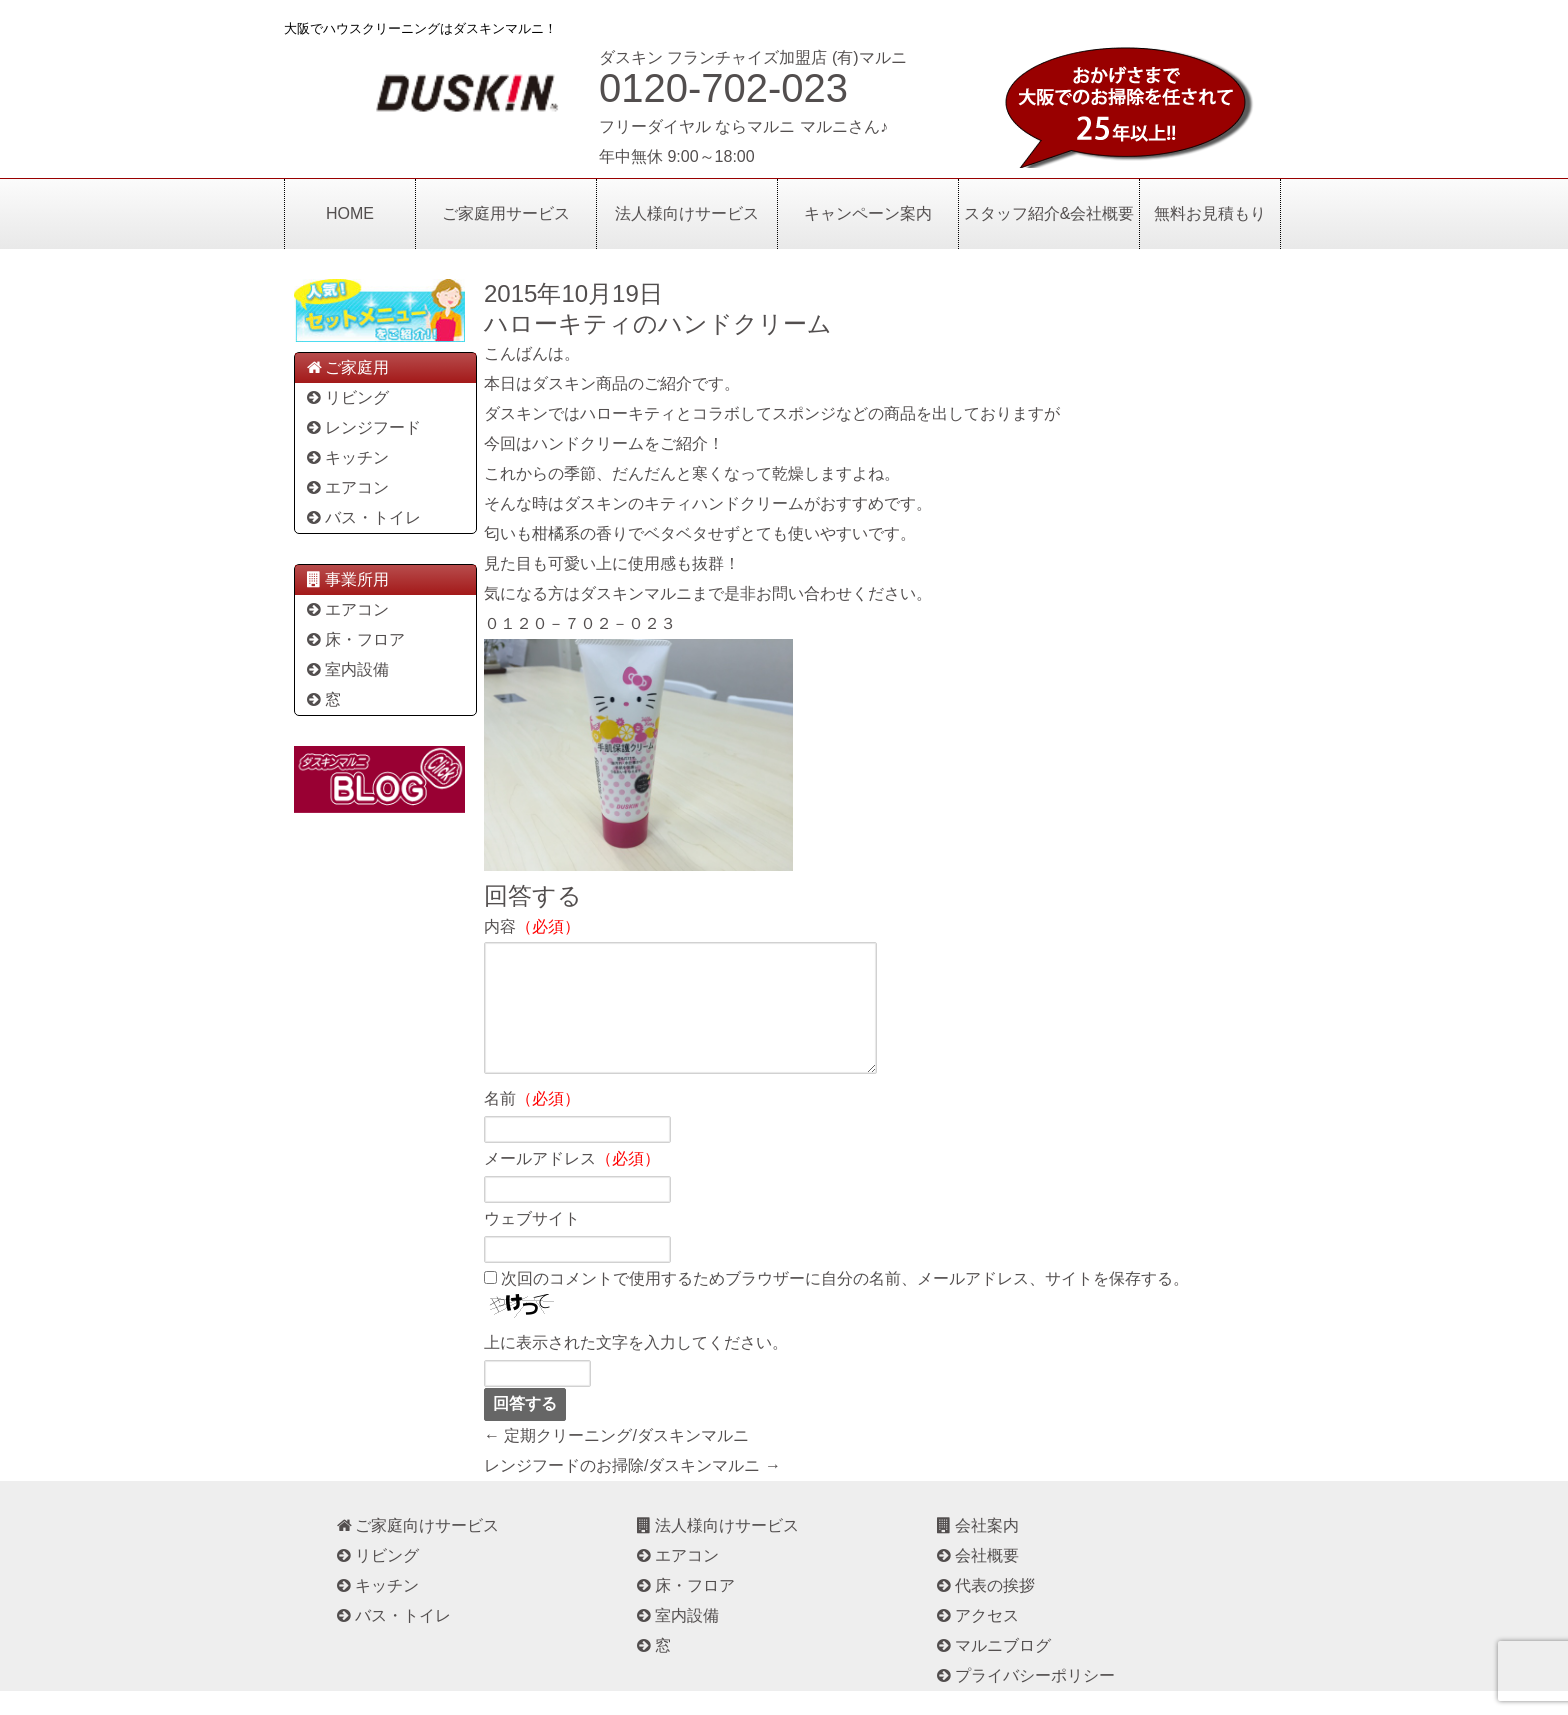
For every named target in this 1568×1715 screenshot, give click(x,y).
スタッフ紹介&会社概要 (1049, 213)
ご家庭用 (346, 367)
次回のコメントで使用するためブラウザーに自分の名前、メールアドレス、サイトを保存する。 (845, 1302)
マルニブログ (992, 1669)
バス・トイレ (362, 517)
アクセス (976, 1639)
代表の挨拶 (984, 1609)
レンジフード (362, 427)
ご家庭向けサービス (416, 1549)
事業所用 (346, 579)
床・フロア (354, 639)
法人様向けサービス (687, 213)
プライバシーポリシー (1024, 1699)
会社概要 (976, 1579)
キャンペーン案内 (868, 213)
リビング (346, 397)
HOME (350, 213)
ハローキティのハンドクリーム (658, 323)
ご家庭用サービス (506, 213)
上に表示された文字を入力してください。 (636, 1366)
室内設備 (346, 669)
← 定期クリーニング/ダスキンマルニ (616, 1459)
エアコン (346, 487)
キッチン (346, 457)
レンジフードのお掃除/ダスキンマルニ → (632, 1489)
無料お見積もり (1210, 213)
